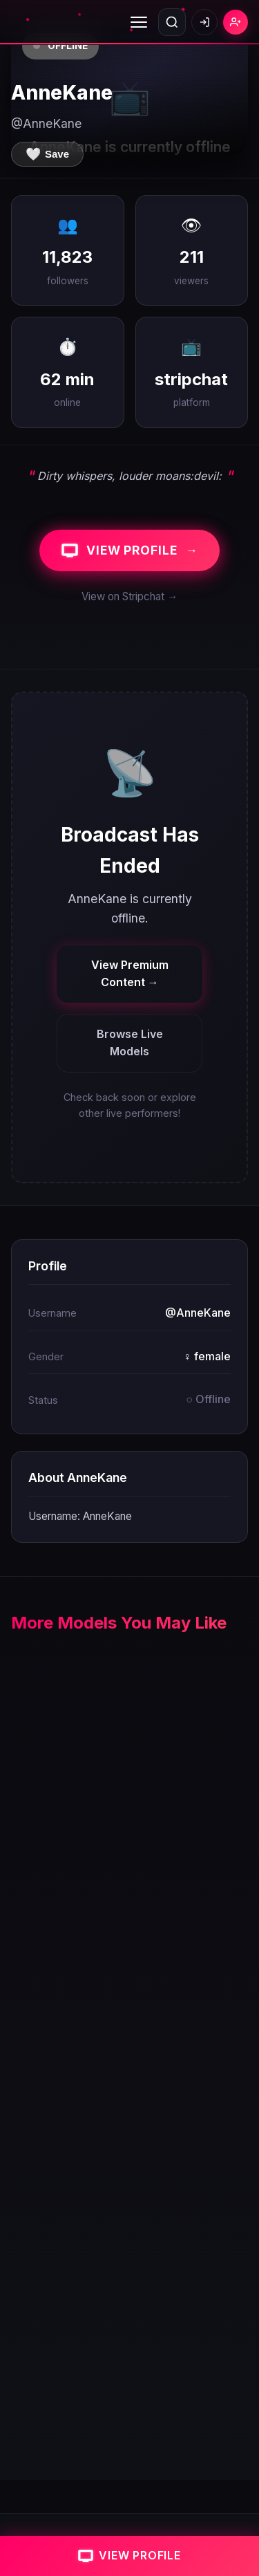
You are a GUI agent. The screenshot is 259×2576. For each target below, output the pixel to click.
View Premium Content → (130, 974)
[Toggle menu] (139, 22)
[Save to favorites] (47, 154)
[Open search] (172, 22)
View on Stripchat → (129, 596)
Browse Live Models (130, 1043)
